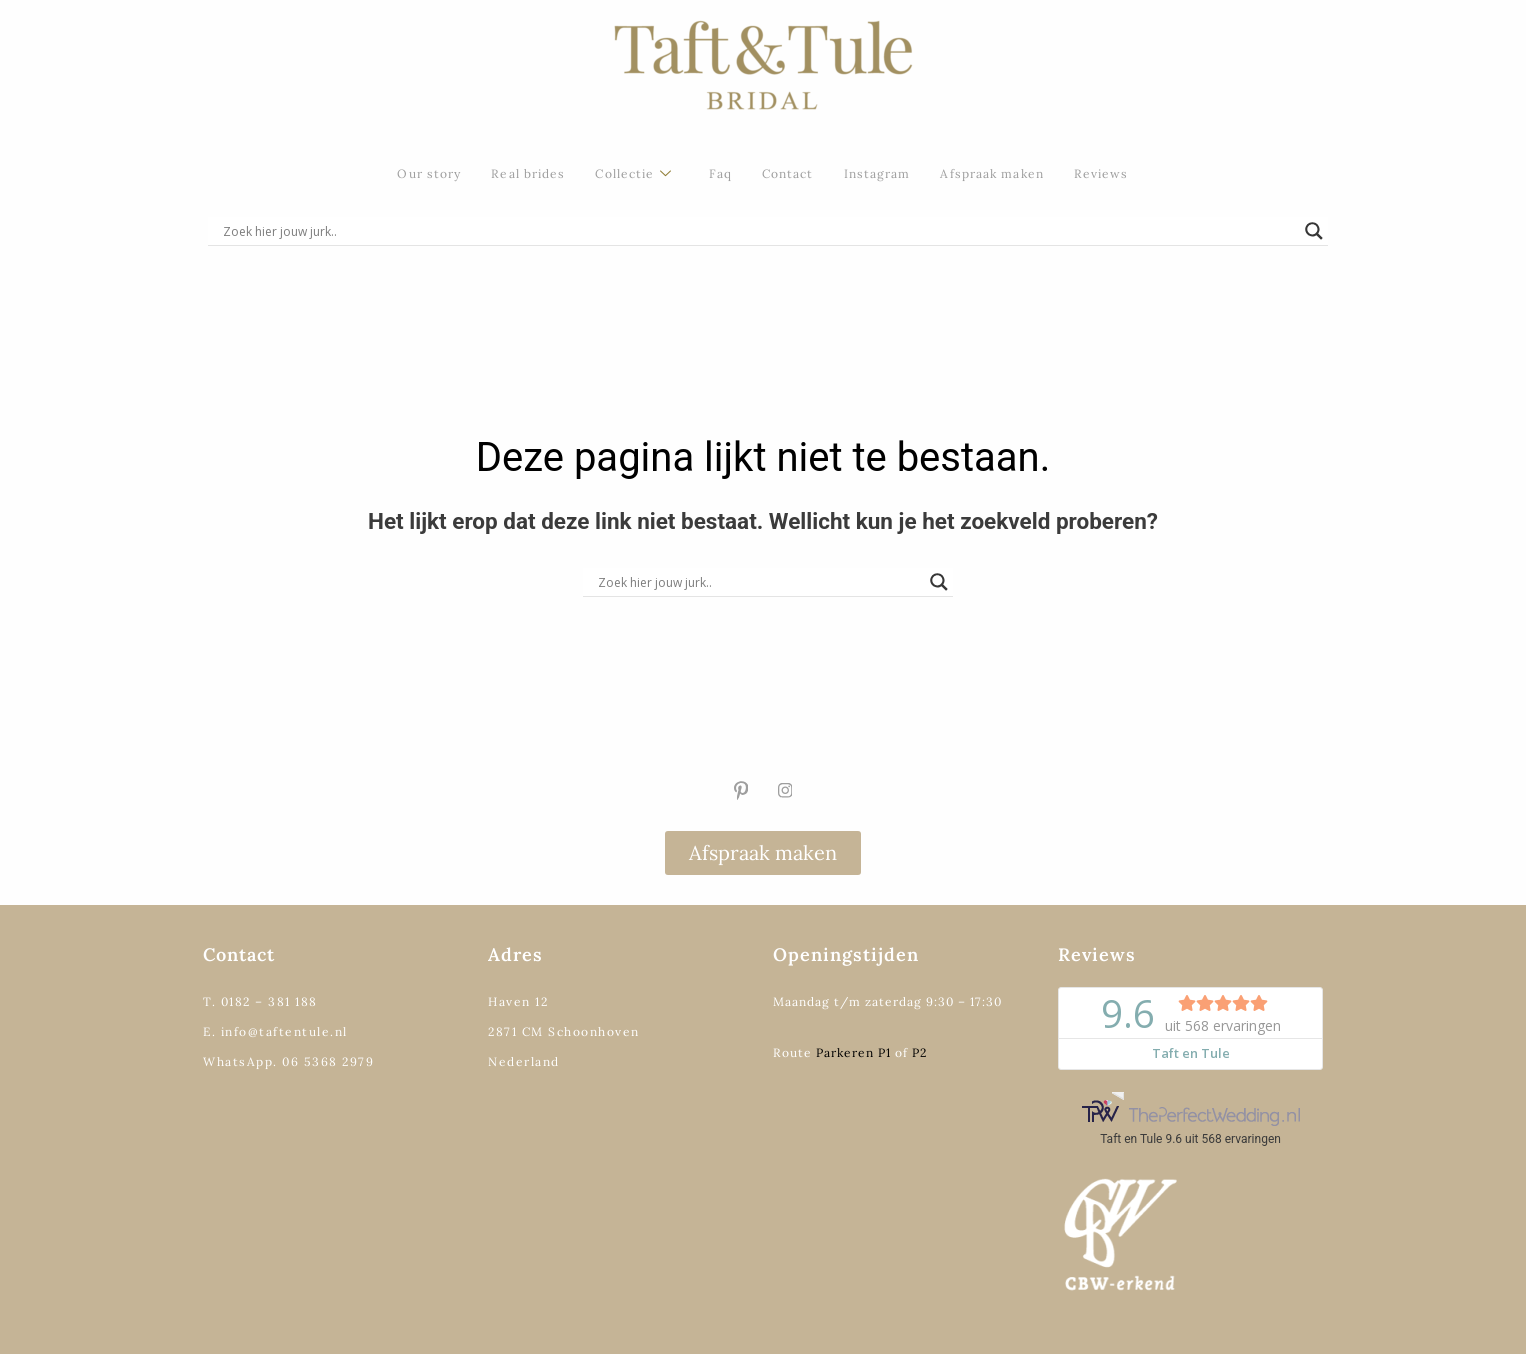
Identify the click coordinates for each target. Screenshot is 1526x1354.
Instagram (877, 173)
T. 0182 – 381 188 (260, 1001)
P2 (919, 1052)
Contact (788, 173)
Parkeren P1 (853, 1052)
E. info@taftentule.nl (275, 1031)
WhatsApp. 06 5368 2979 (288, 1061)
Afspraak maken (991, 173)
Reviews (1101, 173)
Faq (720, 173)
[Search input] (759, 231)
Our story (429, 173)
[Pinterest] (741, 791)
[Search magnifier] (1314, 231)
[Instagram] (785, 791)
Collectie (633, 174)
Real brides (528, 173)
